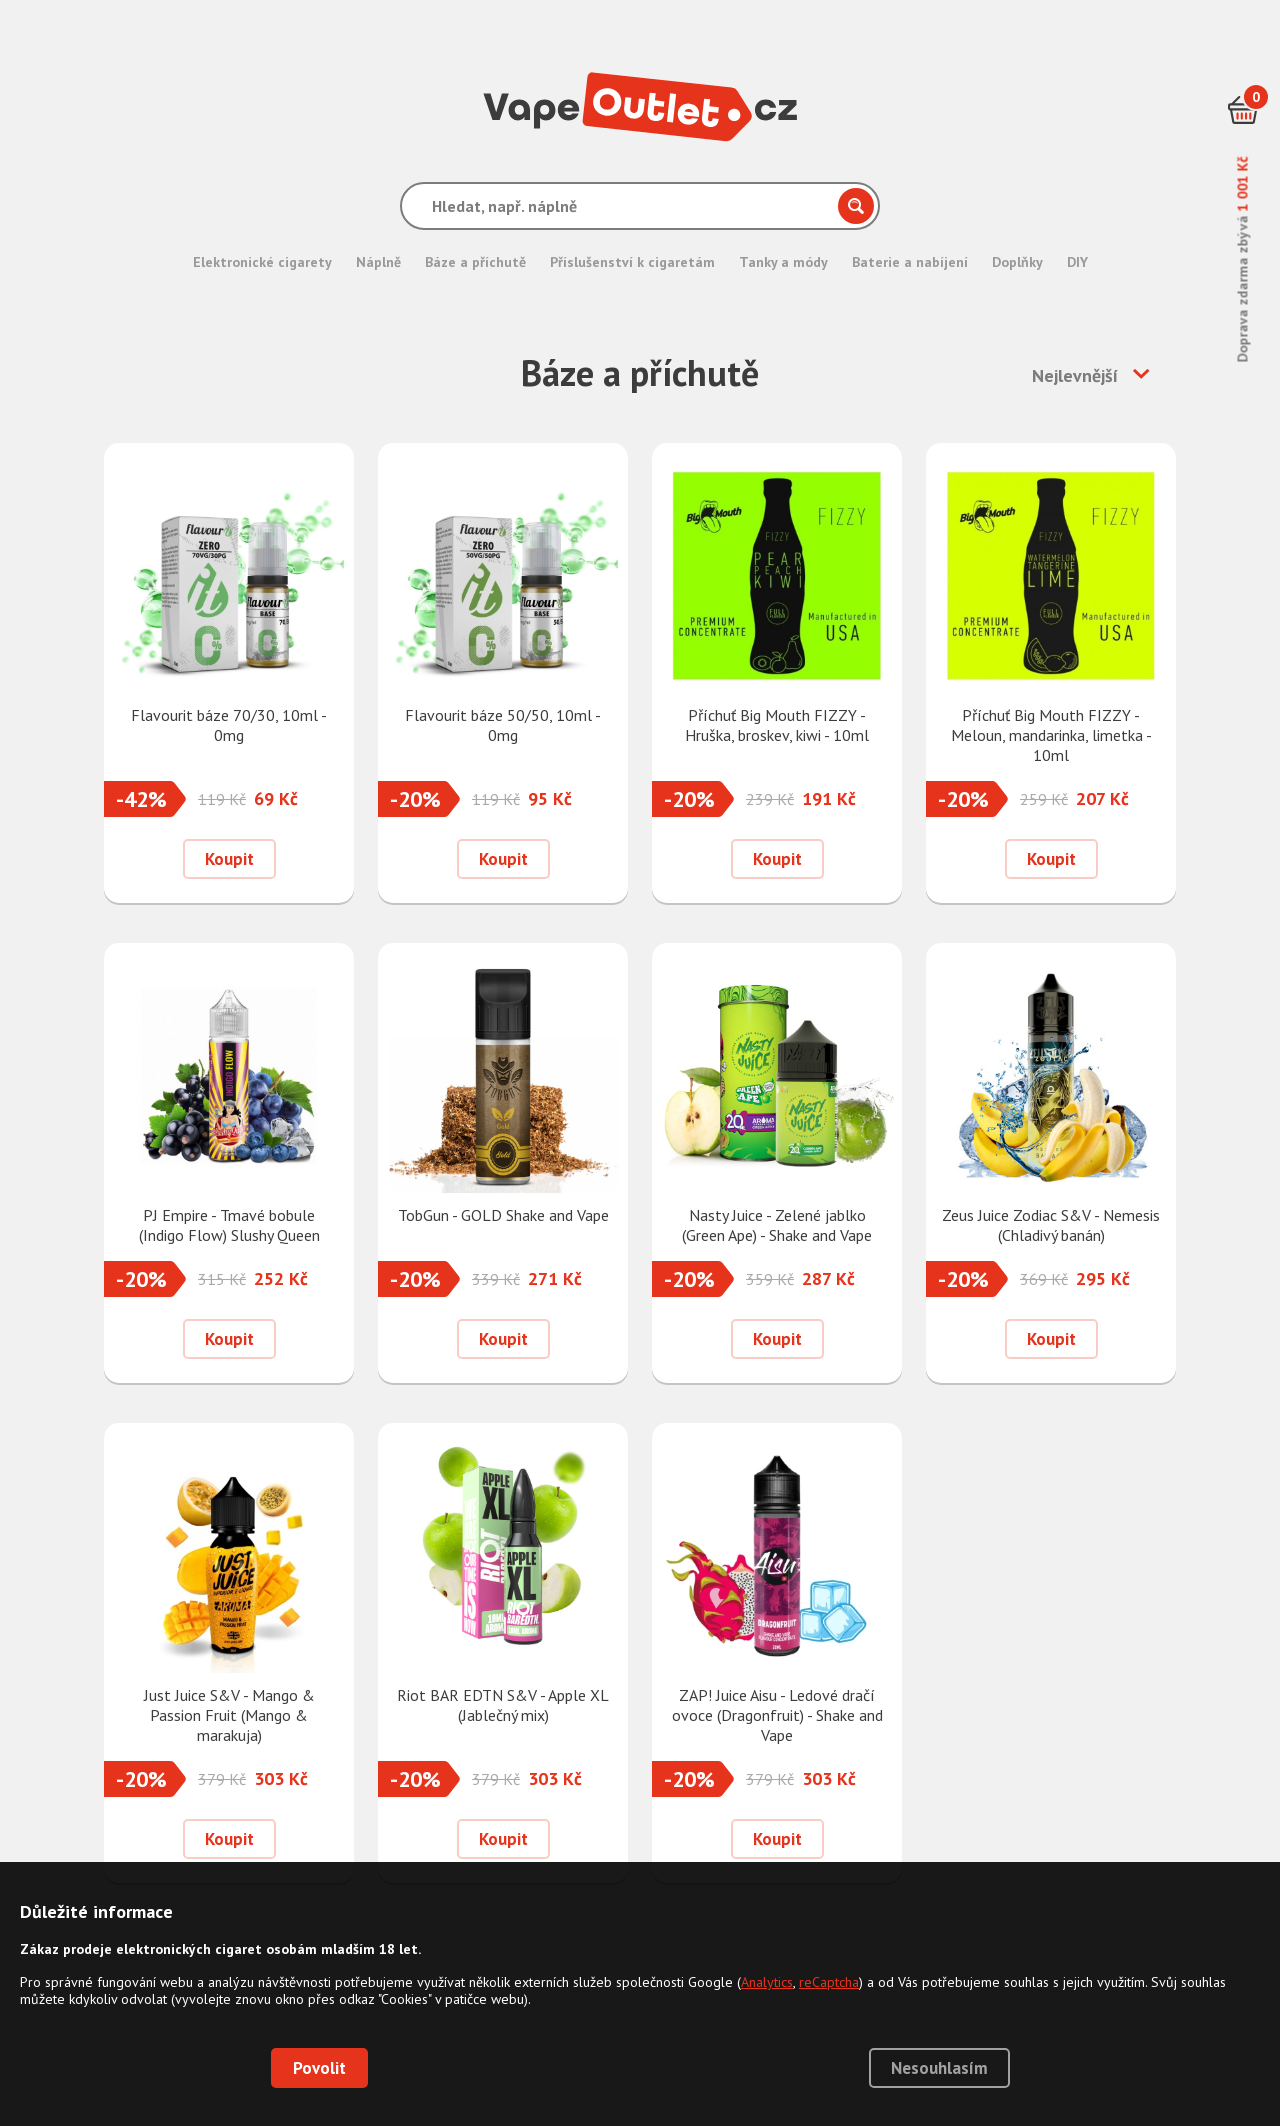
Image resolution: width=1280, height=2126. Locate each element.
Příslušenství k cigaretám (632, 262)
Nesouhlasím (939, 2068)
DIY (1077, 262)
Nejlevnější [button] (1075, 375)
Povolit (319, 2068)
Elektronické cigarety (262, 262)
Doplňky (1017, 262)
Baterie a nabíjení (910, 262)
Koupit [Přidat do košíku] (229, 859)
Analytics (767, 1982)
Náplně (378, 262)
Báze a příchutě (475, 262)
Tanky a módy (783, 262)
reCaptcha (829, 1982)
